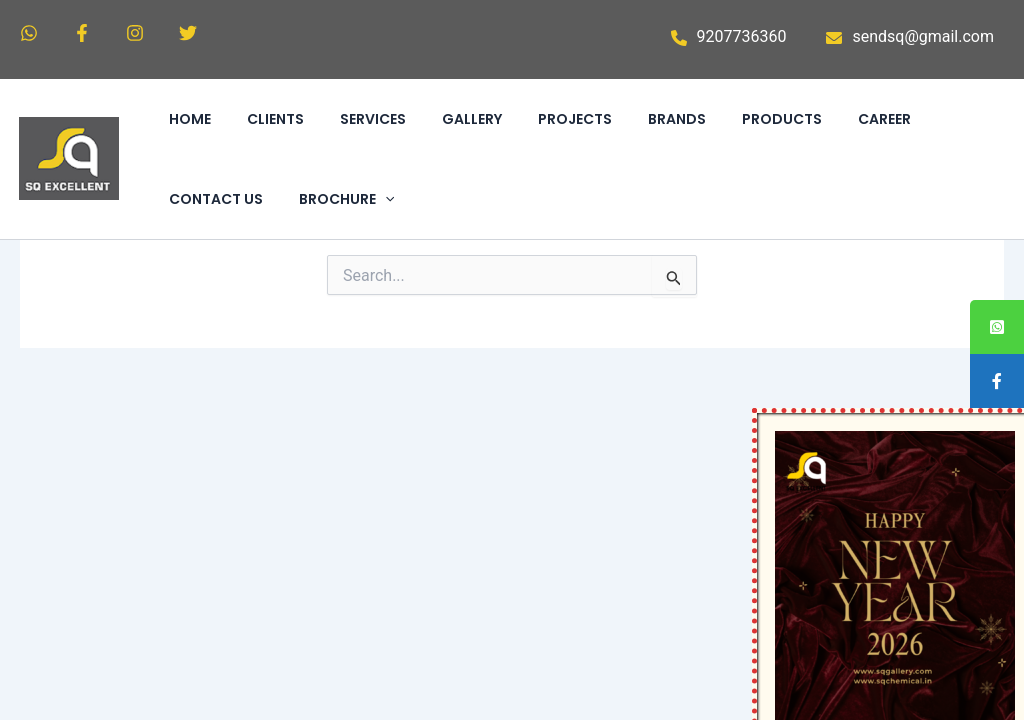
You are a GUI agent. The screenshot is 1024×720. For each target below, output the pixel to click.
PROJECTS (575, 119)
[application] (385, 199)
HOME (190, 119)
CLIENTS (275, 119)
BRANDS (677, 119)
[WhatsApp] (29, 33)
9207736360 (742, 36)
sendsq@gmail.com (923, 36)
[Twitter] (188, 33)
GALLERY (472, 119)
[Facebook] (82, 33)
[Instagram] (135, 33)
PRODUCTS (782, 119)
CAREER (884, 119)
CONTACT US (216, 199)
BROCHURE (346, 199)
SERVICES (373, 119)
